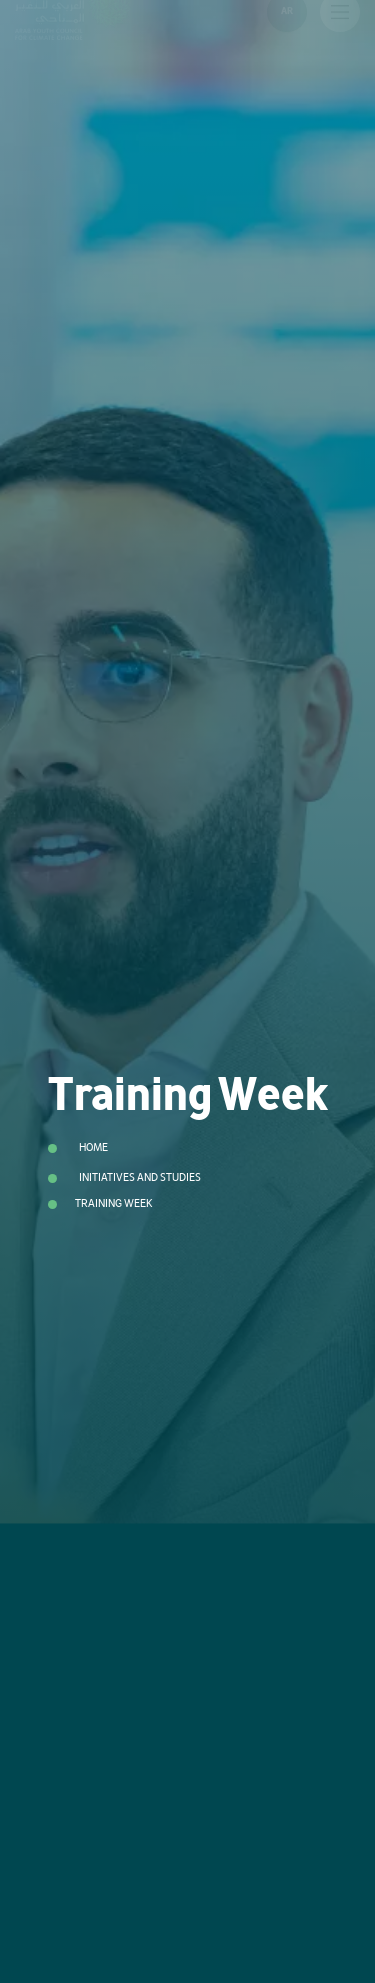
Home (93, 1147)
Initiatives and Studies (140, 1177)
